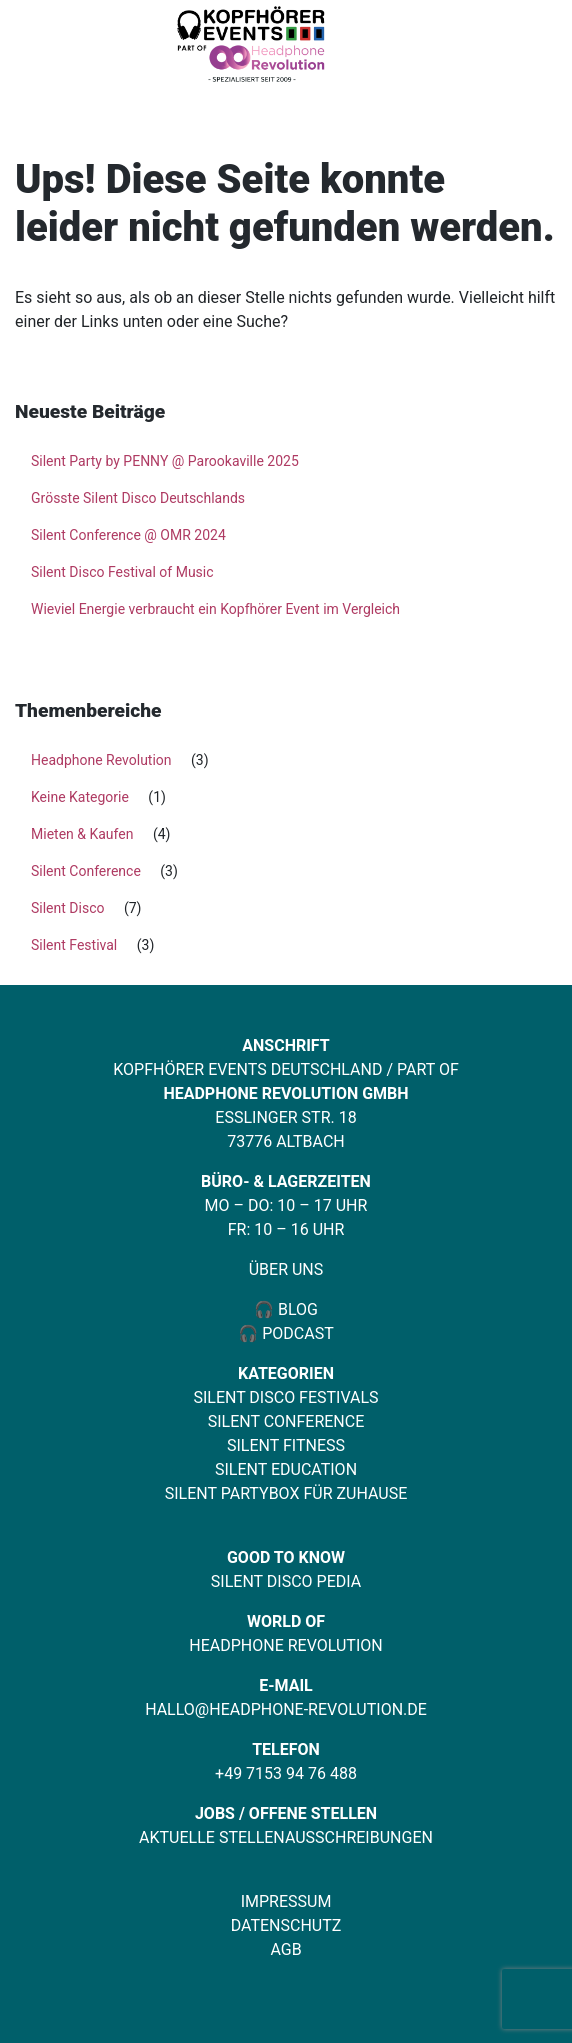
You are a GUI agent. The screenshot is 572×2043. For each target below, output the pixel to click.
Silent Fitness (286, 1445)
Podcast (298, 1333)
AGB (285, 1949)
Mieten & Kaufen (82, 834)
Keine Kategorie (80, 797)
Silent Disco (67, 908)
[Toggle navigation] (524, 47)
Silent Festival (74, 945)
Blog (296, 1309)
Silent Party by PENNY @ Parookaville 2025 (165, 461)
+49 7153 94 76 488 (286, 1773)
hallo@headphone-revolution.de (286, 1709)
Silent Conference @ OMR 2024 (128, 535)
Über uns (286, 1269)
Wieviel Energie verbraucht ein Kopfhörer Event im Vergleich (215, 609)
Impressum (286, 1901)
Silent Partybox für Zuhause (286, 1493)
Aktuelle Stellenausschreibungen (286, 1837)
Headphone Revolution (101, 760)
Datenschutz (286, 1925)
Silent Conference (86, 871)
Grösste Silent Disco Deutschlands (138, 498)
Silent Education (286, 1469)
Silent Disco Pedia (286, 1581)
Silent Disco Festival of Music (122, 572)
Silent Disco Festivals (285, 1397)
